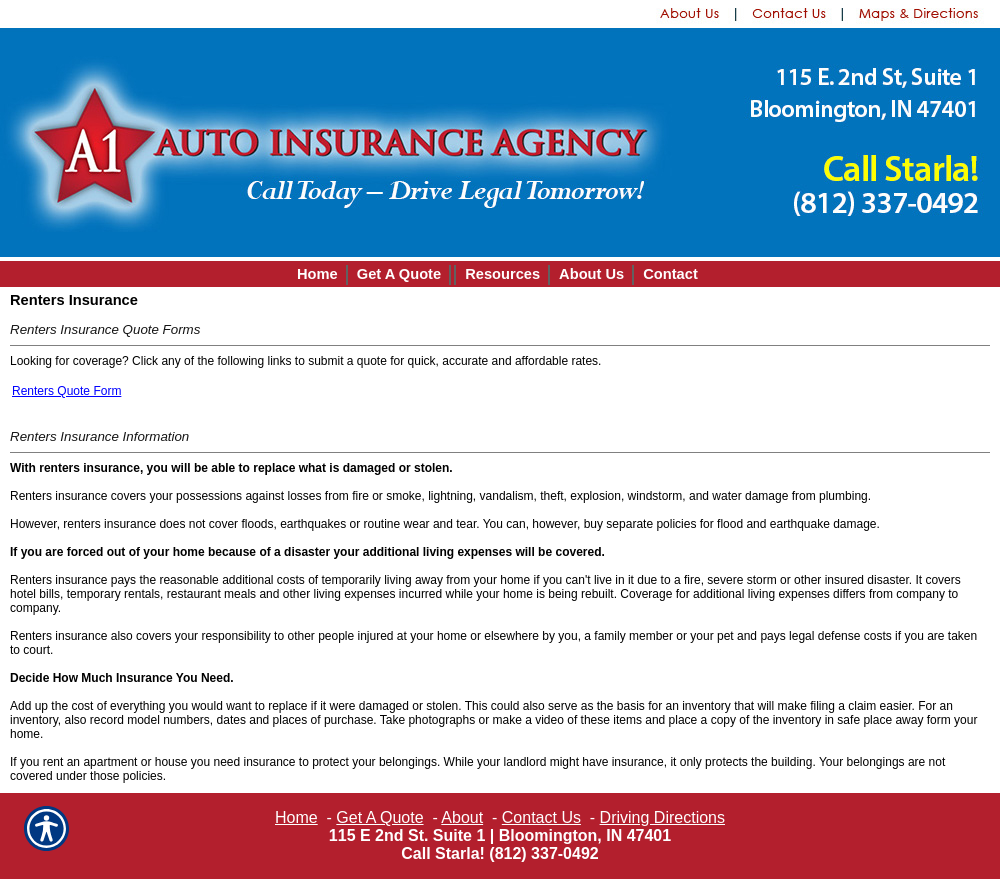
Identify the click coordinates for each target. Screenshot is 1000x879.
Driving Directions (662, 817)
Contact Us (541, 817)
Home (296, 817)
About (462, 817)
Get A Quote (379, 817)
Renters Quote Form (66, 391)
